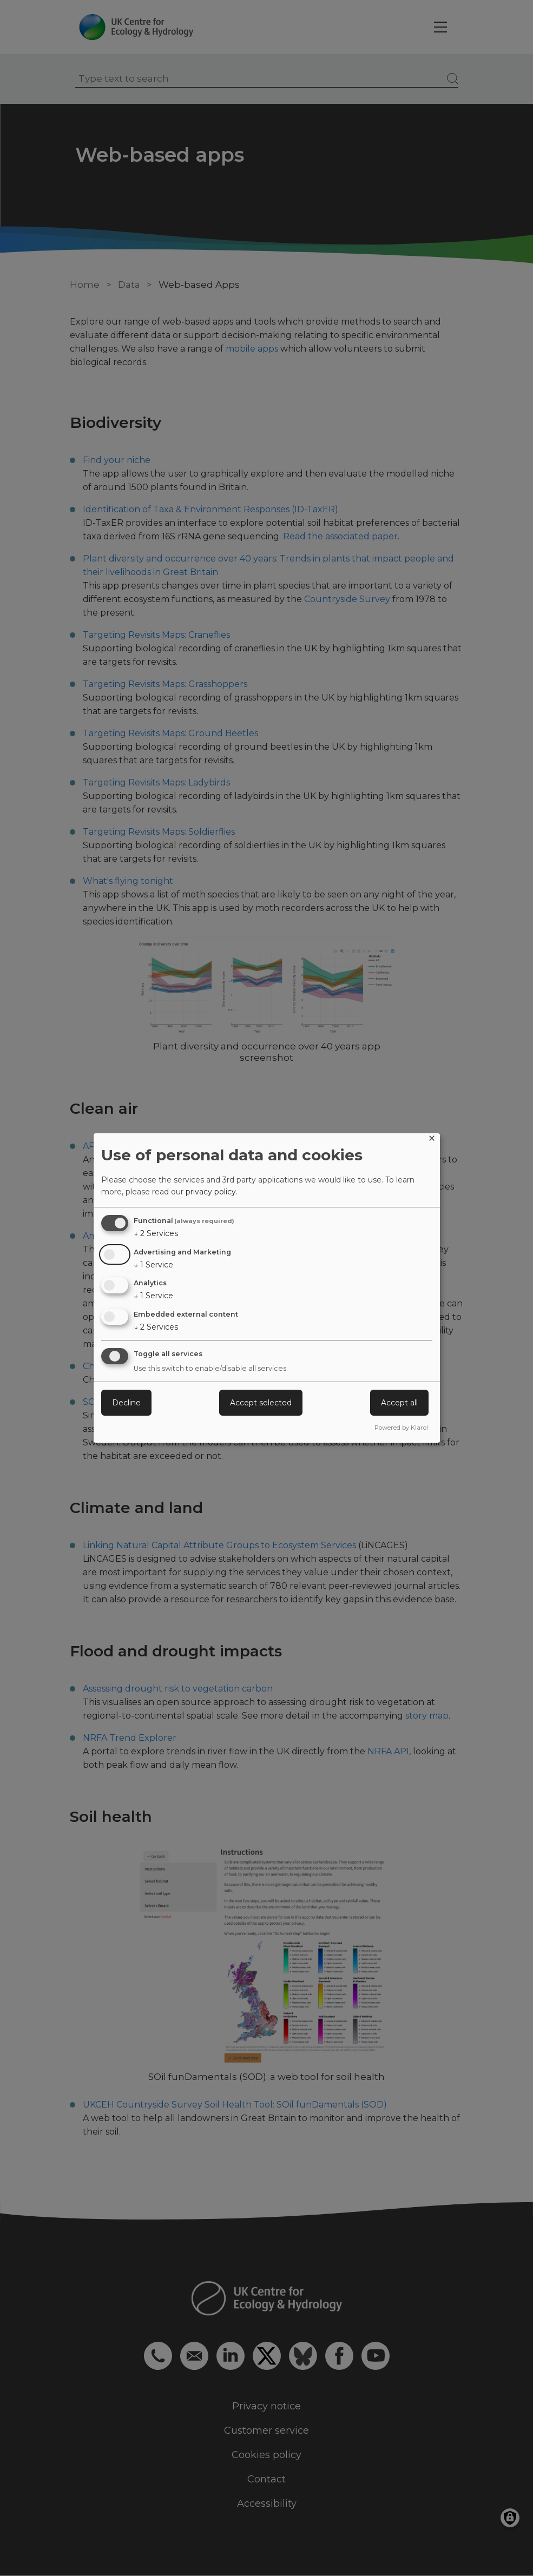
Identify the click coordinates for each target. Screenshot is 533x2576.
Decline (126, 1403)
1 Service (153, 1264)
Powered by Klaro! (401, 1427)
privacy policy (211, 1192)
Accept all (399, 1403)
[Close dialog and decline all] (432, 1140)
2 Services (156, 1233)
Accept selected (261, 1403)
